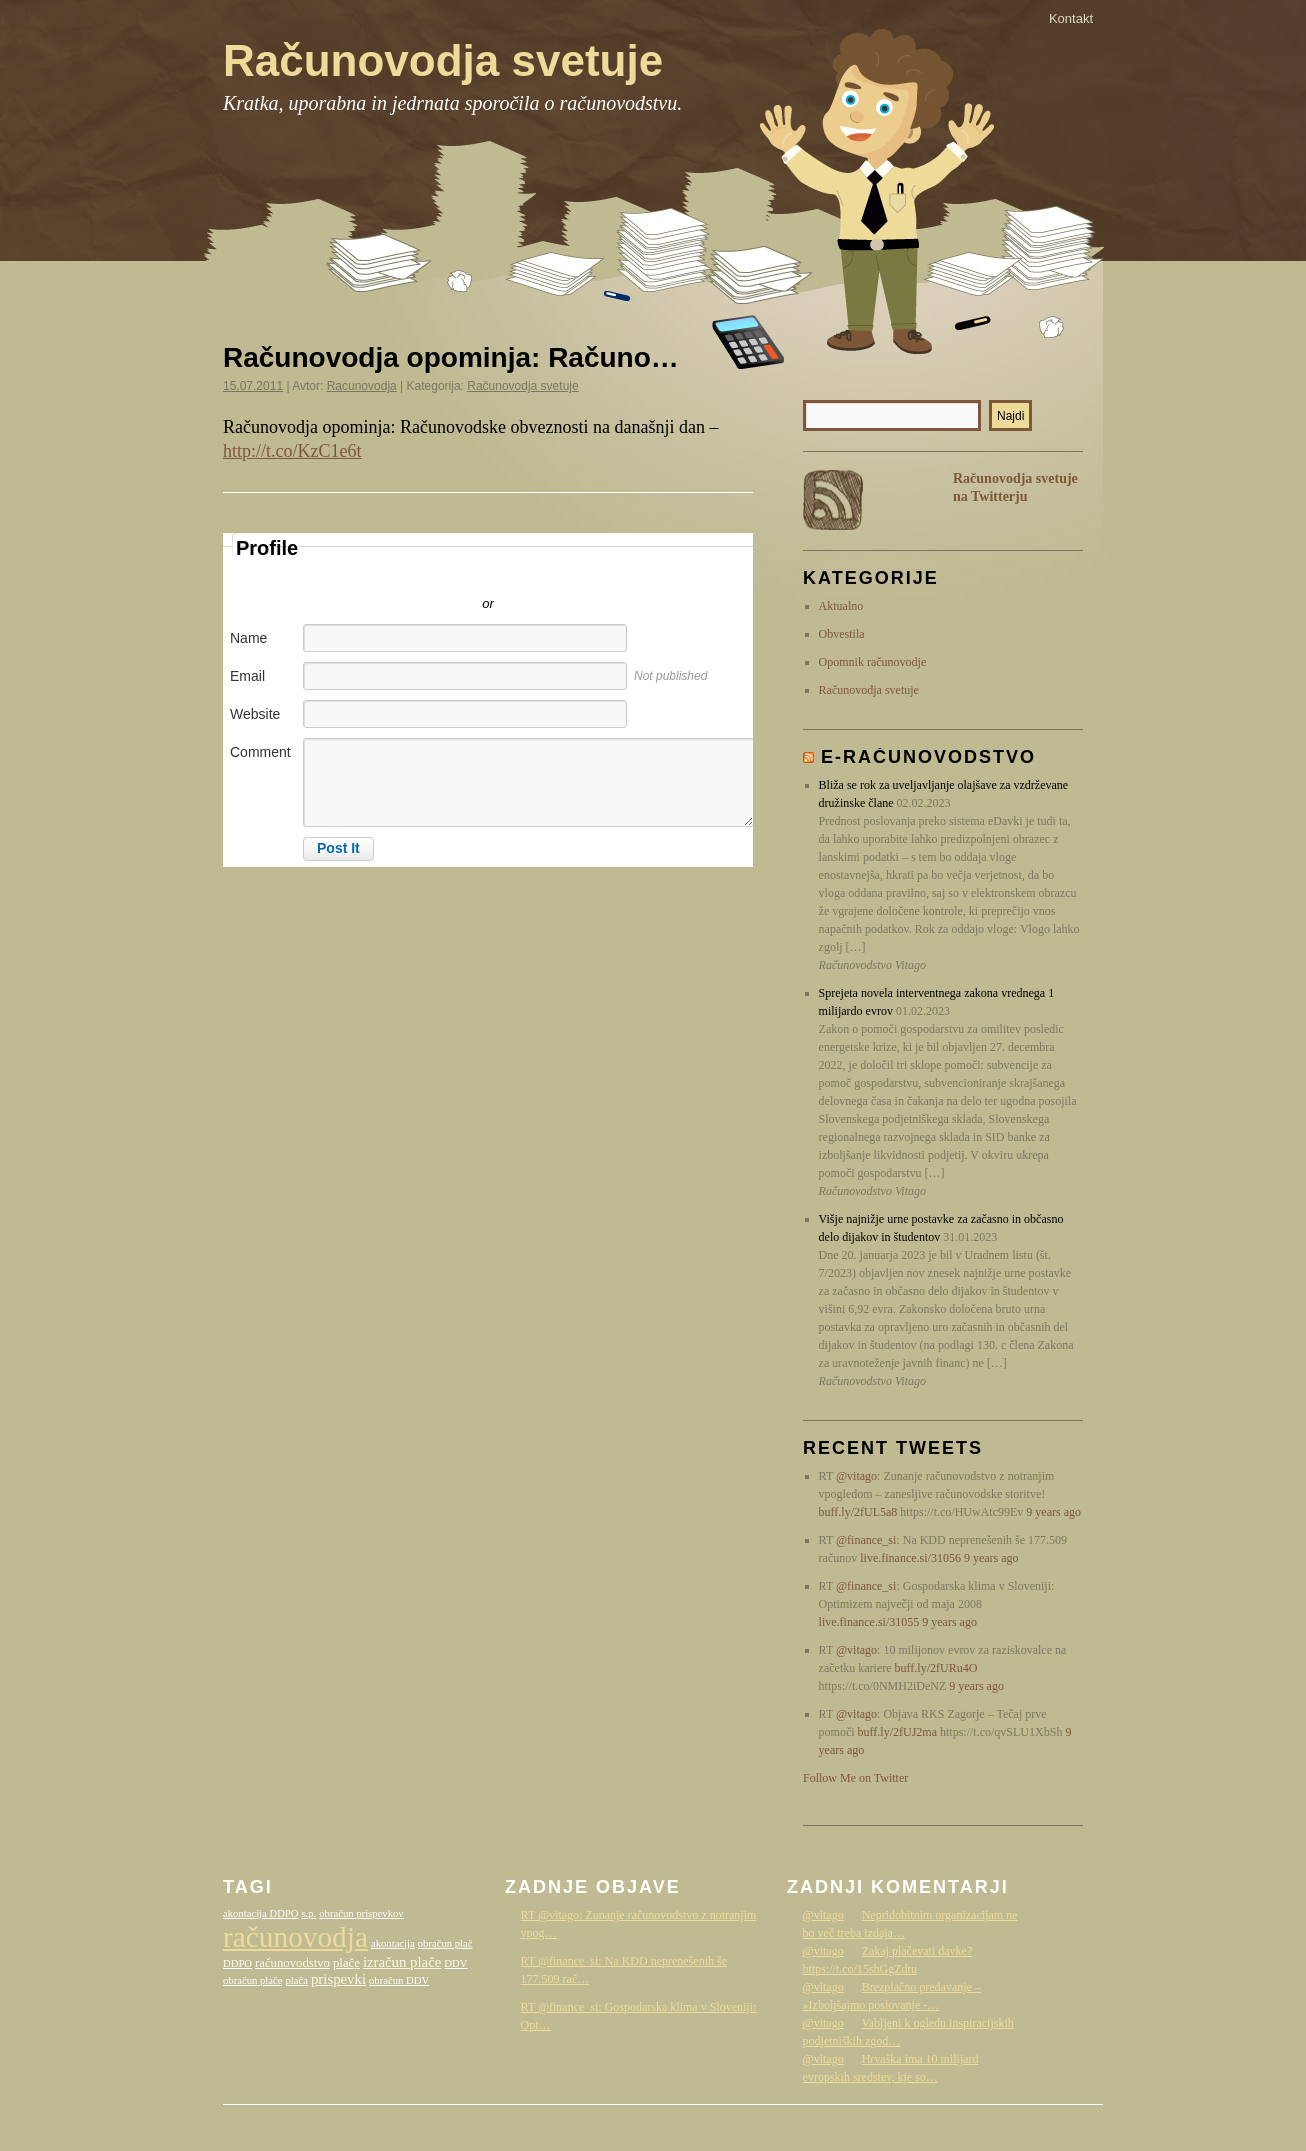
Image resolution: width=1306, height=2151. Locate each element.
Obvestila (842, 634)
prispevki (338, 1979)
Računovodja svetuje (443, 60)
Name (248, 638)
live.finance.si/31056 (910, 1558)
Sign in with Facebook (578, 574)
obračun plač (445, 1943)
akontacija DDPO (260, 1913)
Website (255, 714)
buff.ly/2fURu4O (936, 1668)
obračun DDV (399, 1980)
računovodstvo (292, 1963)
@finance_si (866, 1540)
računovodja (295, 1937)
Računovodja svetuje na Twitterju (1015, 487)
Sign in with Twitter (398, 574)
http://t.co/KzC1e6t (292, 451)
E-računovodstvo (928, 757)
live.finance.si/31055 (869, 1622)
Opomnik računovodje (873, 662)
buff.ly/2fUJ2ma (897, 1732)
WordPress (943, 2124)
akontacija (393, 1943)
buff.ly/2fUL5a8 (858, 1512)
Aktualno (841, 606)
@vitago (856, 1476)
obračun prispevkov (361, 1913)
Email (247, 676)
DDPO (237, 1963)
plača (296, 1980)
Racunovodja (362, 386)
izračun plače (402, 1962)
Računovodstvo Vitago (1043, 2124)
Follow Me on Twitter (855, 1778)
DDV (455, 1963)
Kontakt (1071, 18)
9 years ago (1053, 1512)
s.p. (308, 1913)
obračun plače (252, 1980)
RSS (833, 500)
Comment (260, 752)
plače (346, 1963)
